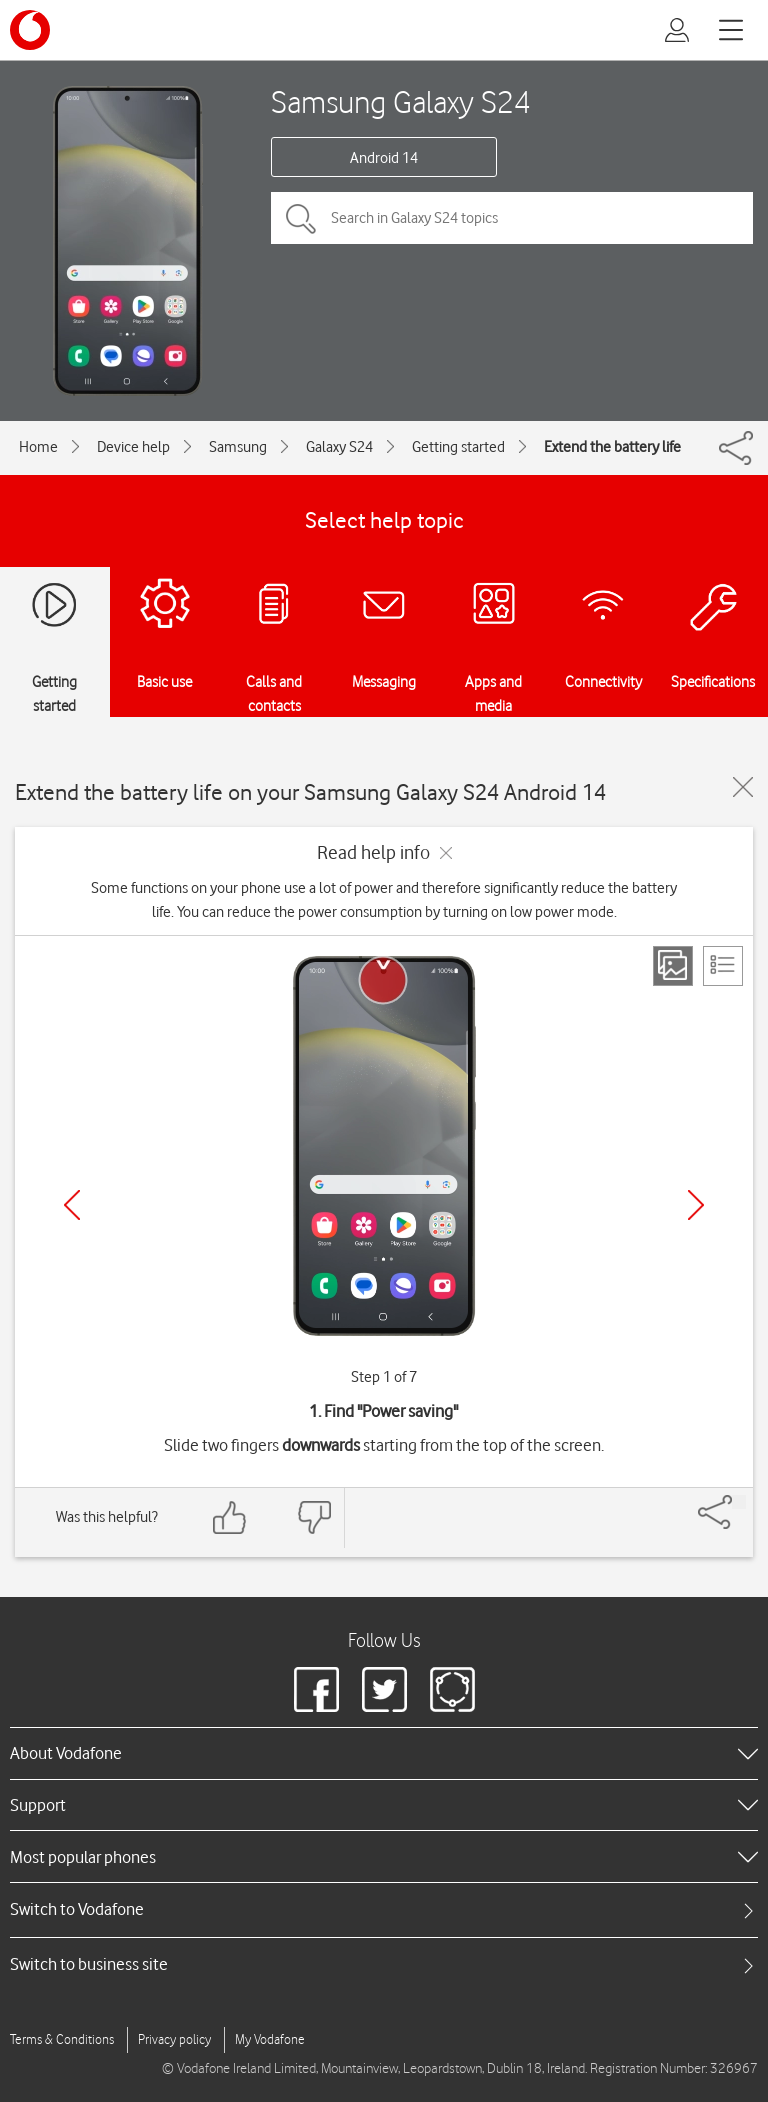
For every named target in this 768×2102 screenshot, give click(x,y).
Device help (133, 447)
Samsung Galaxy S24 (401, 101)
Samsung (238, 447)
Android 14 (384, 158)
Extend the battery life (612, 447)
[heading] (384, 1753)
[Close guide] (743, 787)
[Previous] (72, 1205)
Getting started (458, 447)
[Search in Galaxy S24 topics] (512, 218)
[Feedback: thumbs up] (230, 1517)
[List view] (723, 966)
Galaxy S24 (339, 447)
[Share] (739, 1502)
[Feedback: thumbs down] (314, 1517)
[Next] (696, 1205)
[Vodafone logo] (30, 30)
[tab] (384, 1909)
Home (38, 447)
